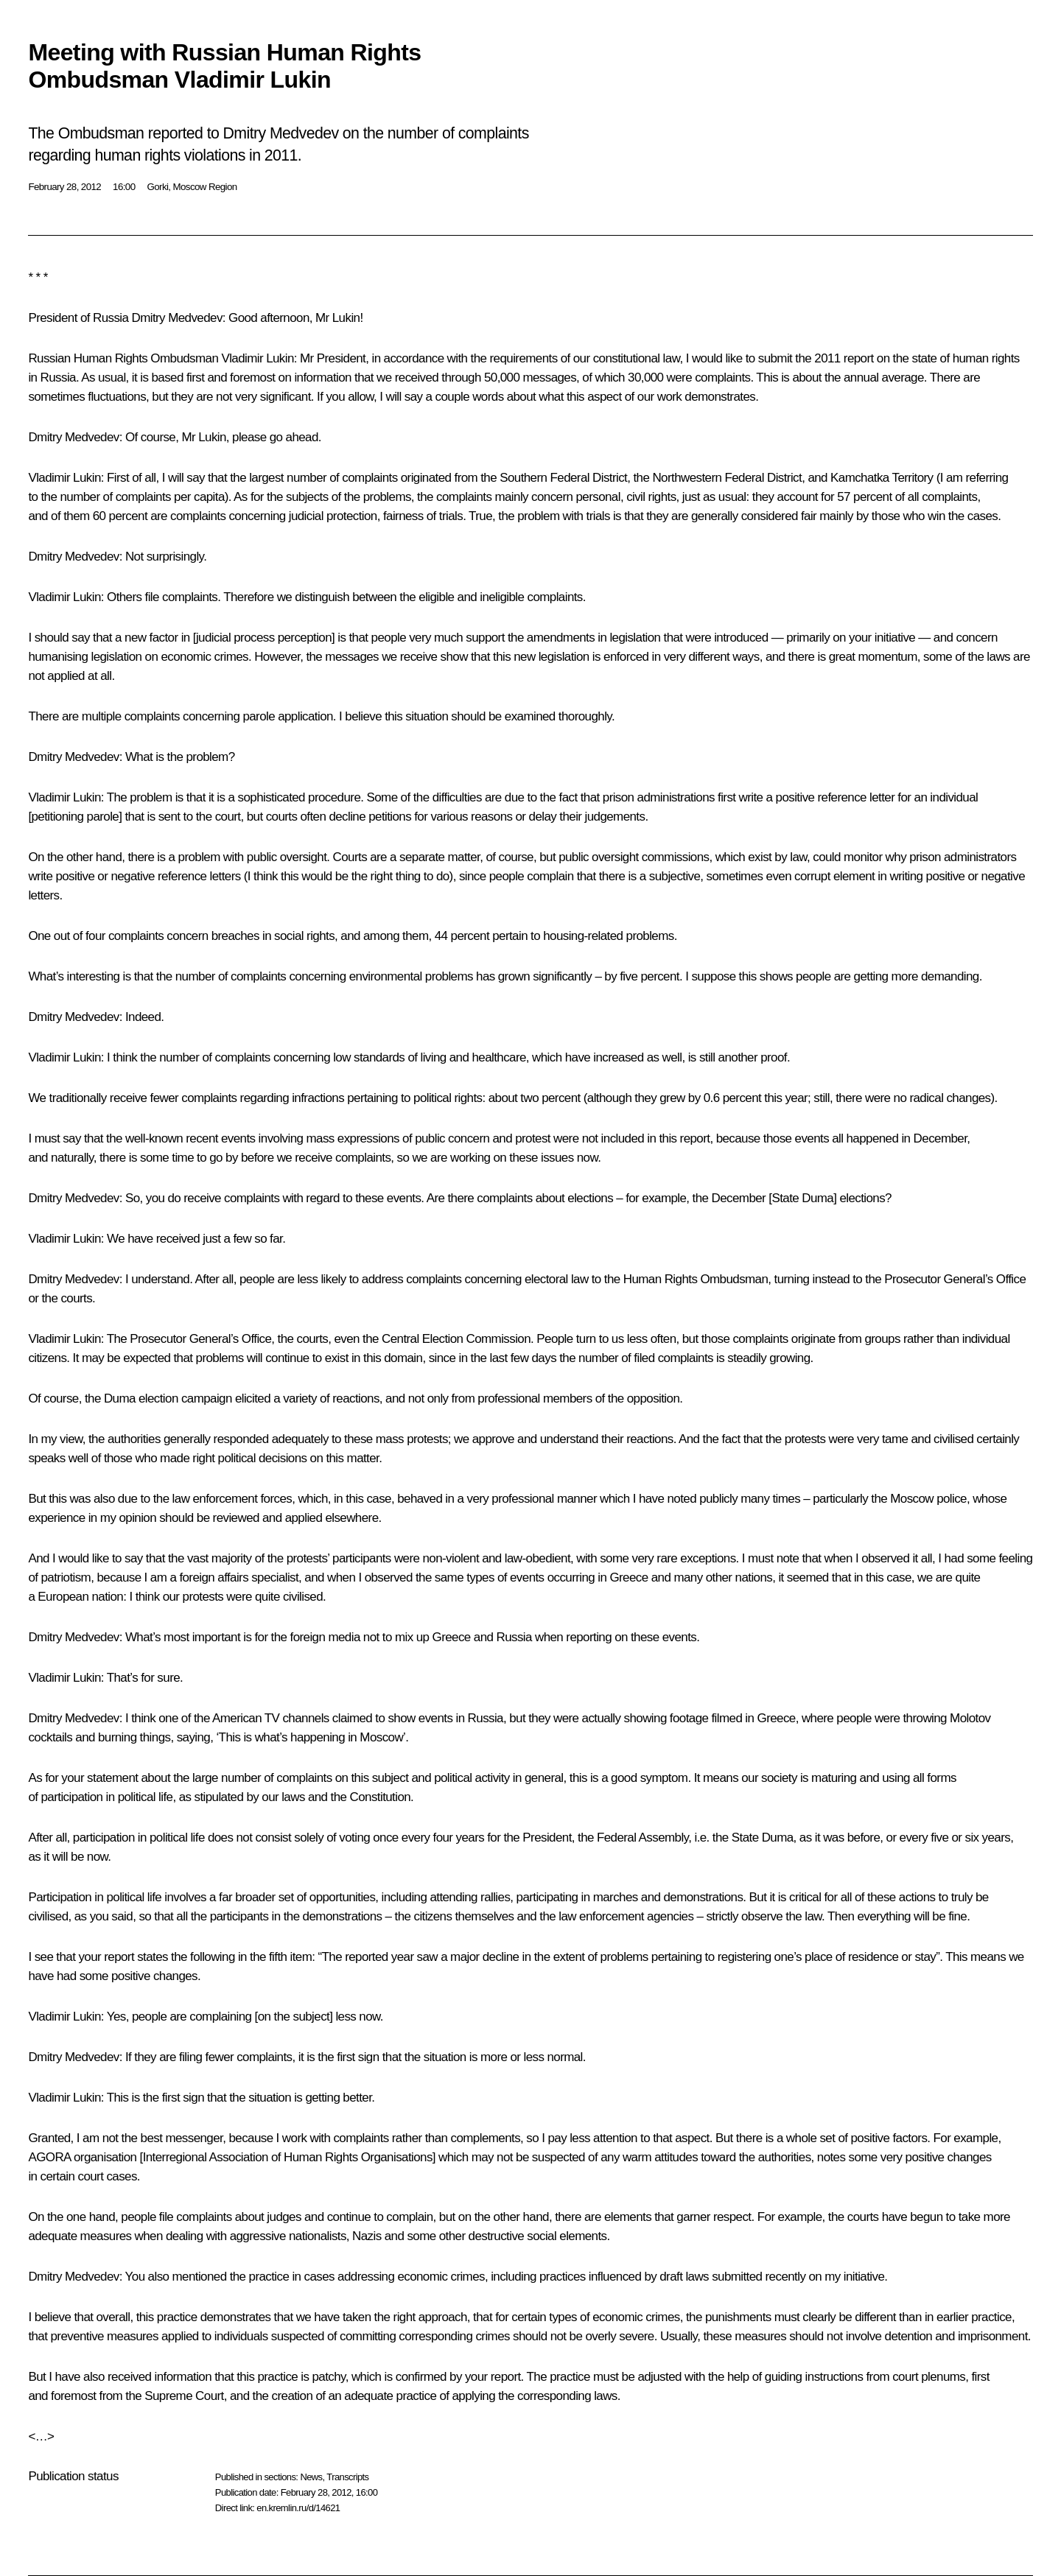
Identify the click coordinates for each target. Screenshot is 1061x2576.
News (311, 2476)
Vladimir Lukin (257, 358)
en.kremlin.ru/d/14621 (298, 2507)
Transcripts (347, 2476)
